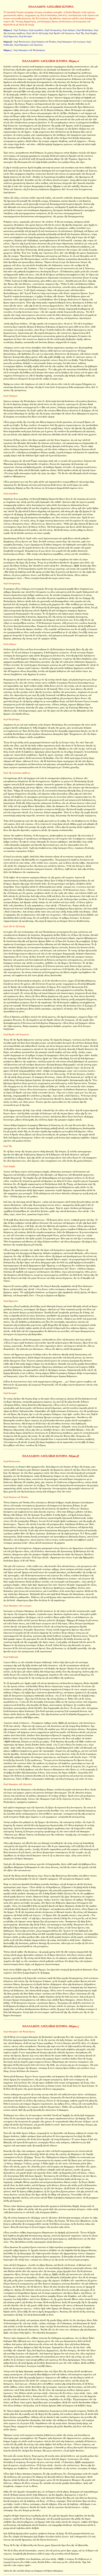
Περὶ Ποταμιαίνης (53, 30)
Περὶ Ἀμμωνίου (10, 36)
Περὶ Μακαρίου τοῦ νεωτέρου (71, 41)
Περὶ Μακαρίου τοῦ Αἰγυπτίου (28, 45)
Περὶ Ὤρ (80, 33)
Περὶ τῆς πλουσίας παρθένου (16, 773)
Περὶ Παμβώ (91, 33)
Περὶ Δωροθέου (36, 30)
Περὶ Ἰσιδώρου (21, 30)
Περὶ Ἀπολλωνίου (22, 41)
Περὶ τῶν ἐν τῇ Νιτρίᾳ (37, 33)
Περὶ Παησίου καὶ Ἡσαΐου (43, 41)
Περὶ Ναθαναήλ (10, 1657)
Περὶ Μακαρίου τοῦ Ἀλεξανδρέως (29, 50)
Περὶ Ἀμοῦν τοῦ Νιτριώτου (61, 33)
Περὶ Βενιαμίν (25, 36)
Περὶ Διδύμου (69, 30)
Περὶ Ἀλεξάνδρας (84, 30)
